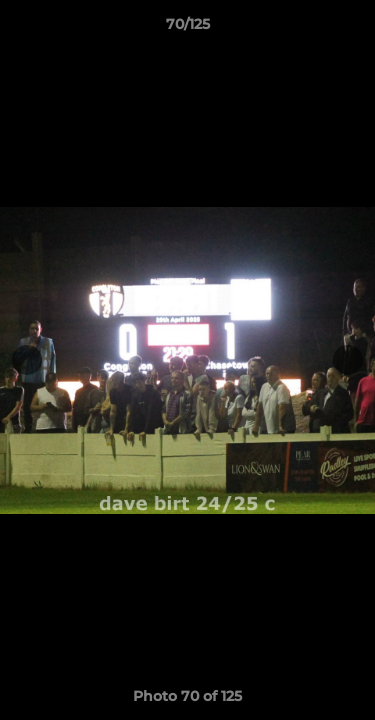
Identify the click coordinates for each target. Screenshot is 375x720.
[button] (351, 29)
